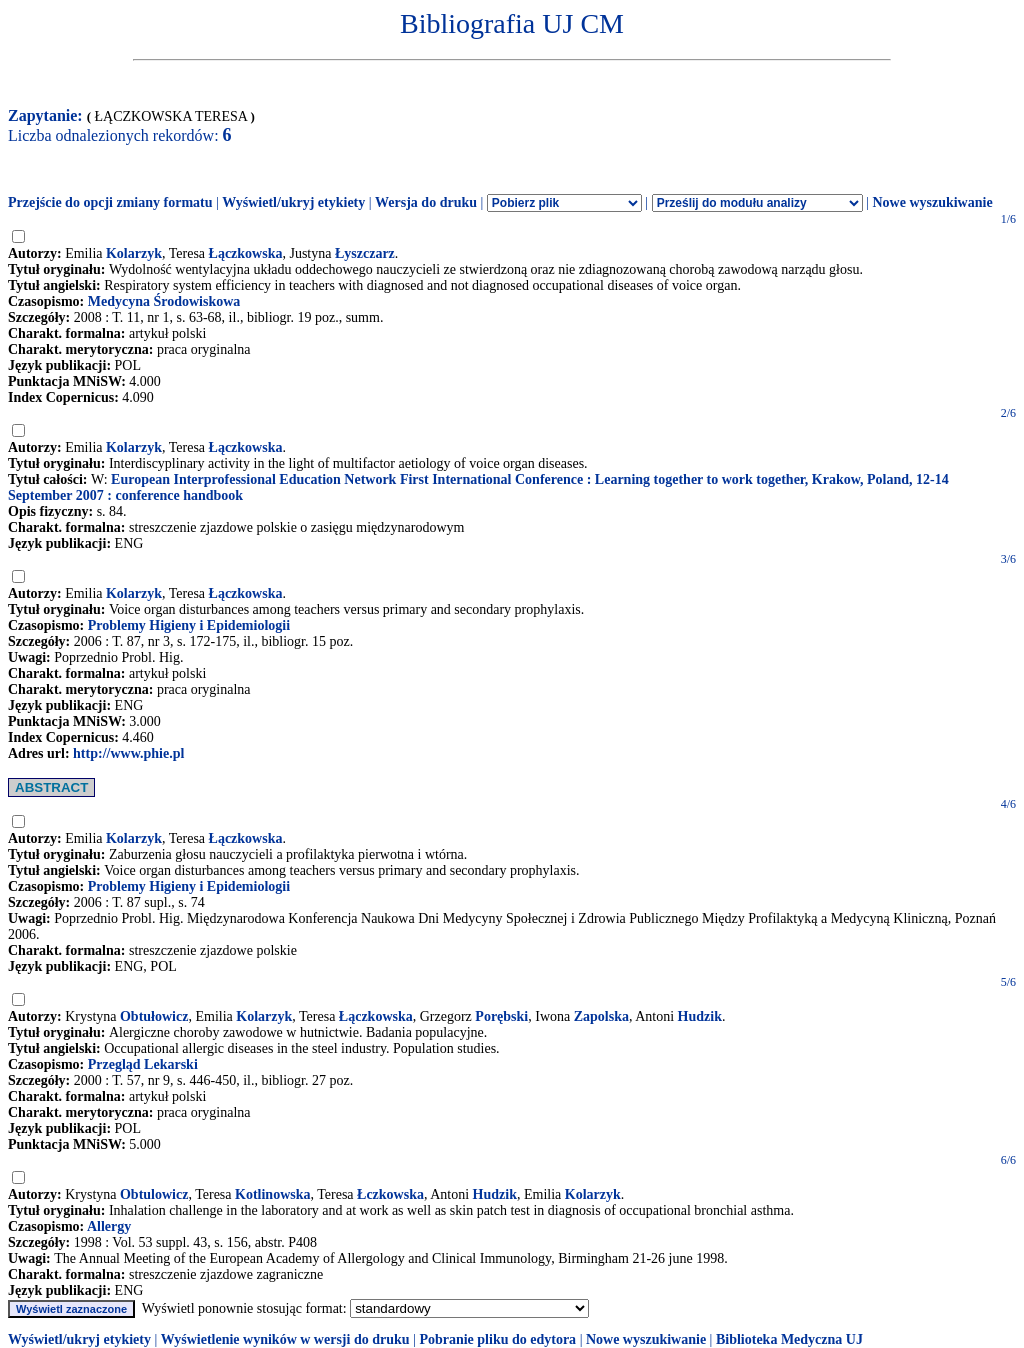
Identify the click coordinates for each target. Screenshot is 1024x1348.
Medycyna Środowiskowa (164, 301)
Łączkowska (246, 253)
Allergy (109, 1226)
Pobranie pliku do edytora (497, 1339)
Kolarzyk (134, 253)
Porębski (501, 1016)
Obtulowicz (154, 1194)
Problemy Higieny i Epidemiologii (189, 625)
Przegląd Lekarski (143, 1064)
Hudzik (700, 1016)
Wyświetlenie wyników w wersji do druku (285, 1339)
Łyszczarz (365, 253)
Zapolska (601, 1016)
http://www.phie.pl (128, 753)
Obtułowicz (154, 1016)
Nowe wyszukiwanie (932, 202)
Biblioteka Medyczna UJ (789, 1339)
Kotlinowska (272, 1194)
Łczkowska (390, 1194)
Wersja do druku (426, 202)
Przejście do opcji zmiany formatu (110, 202)
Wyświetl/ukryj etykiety (293, 202)
